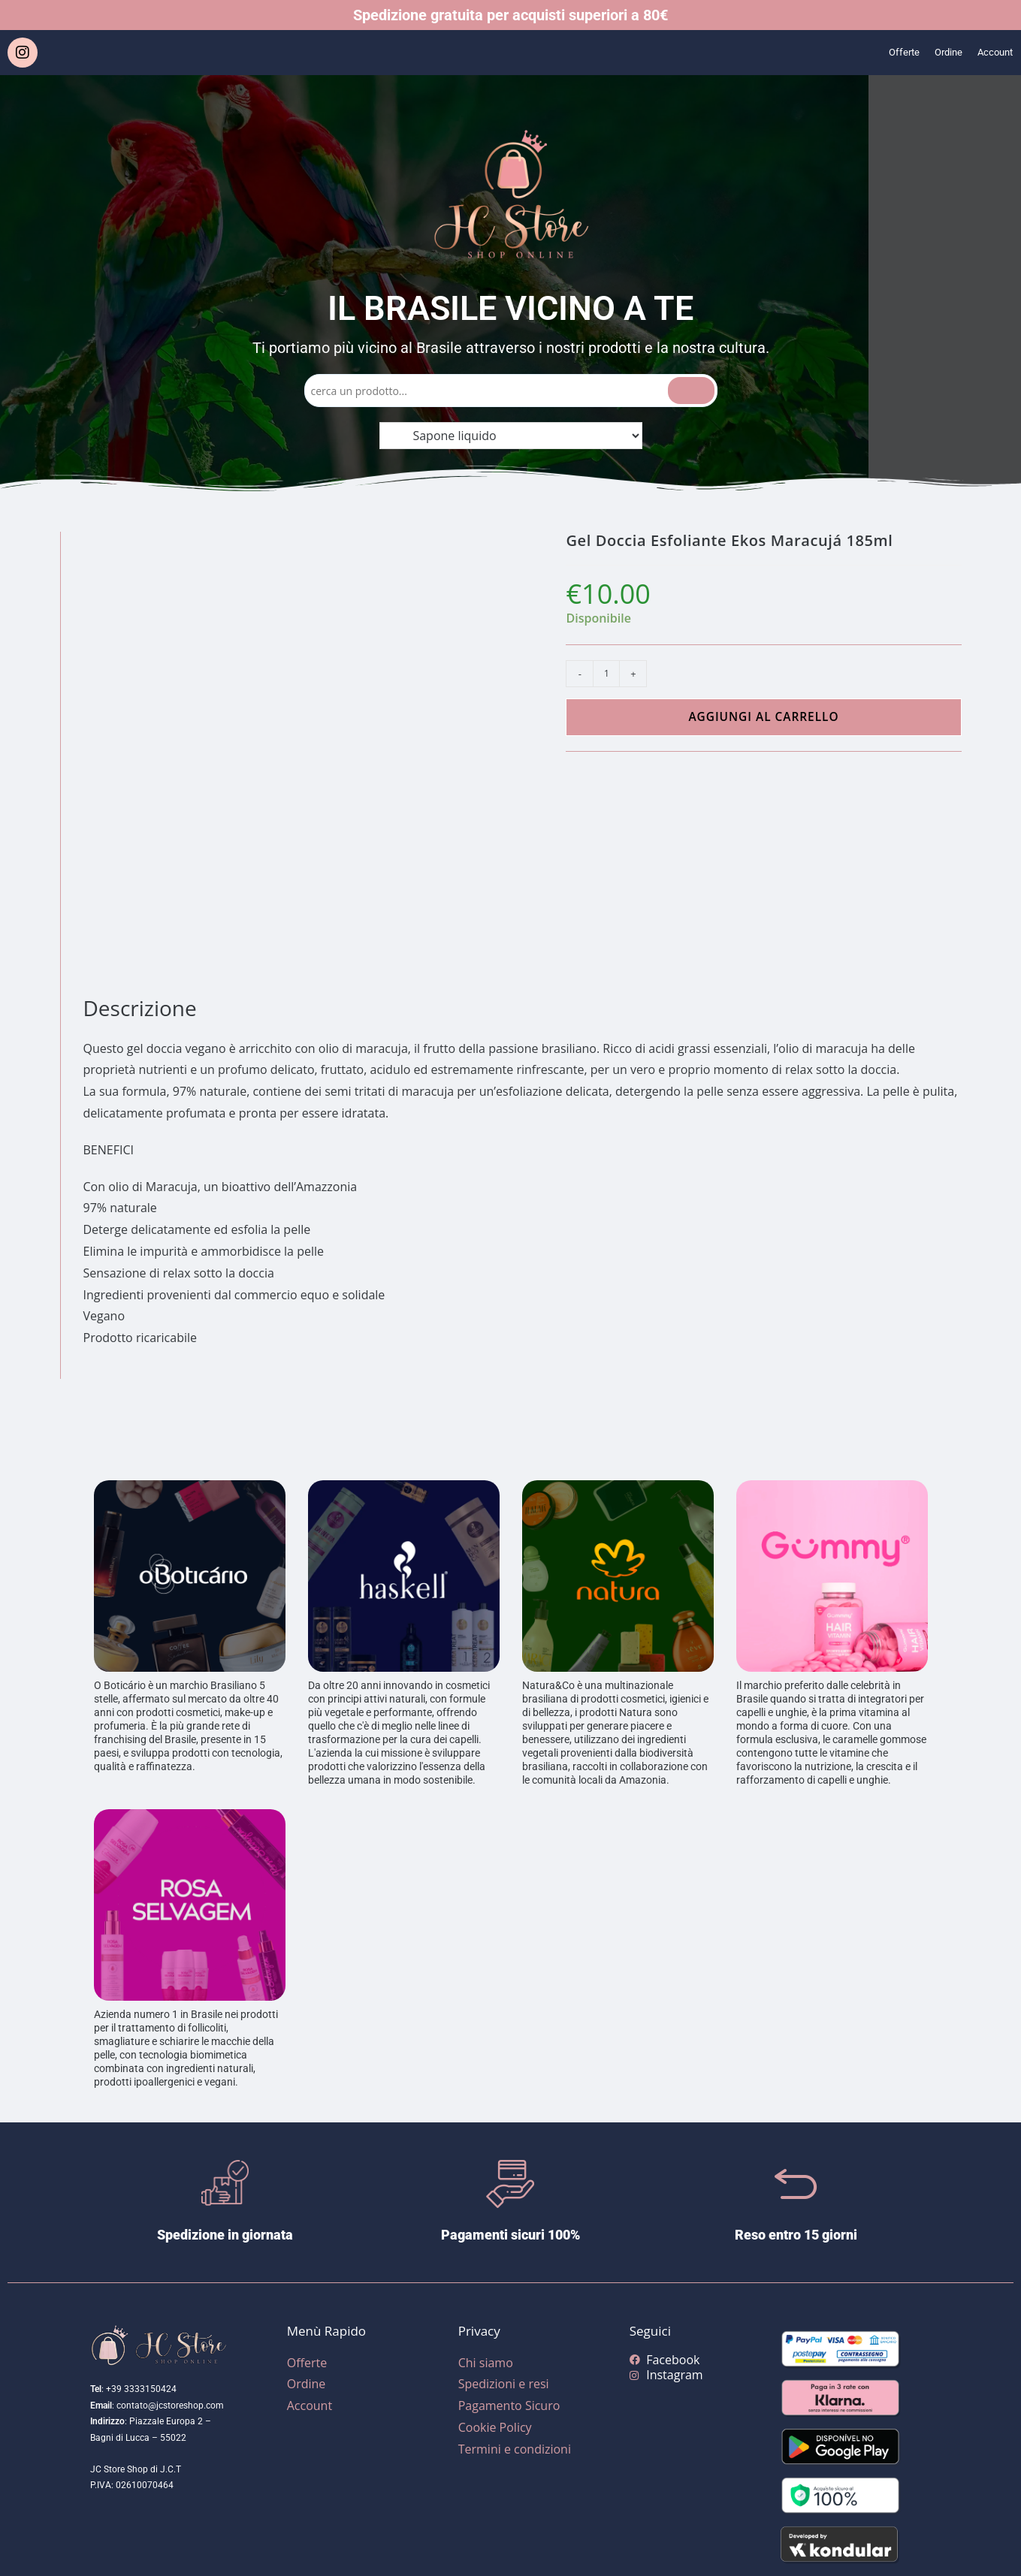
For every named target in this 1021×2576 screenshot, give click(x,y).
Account (991, 53)
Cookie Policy (495, 2427)
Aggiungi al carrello (763, 716)
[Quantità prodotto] (606, 673)
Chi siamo (485, 2362)
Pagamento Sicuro (509, 2405)
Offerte (886, 53)
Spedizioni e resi (503, 2383)
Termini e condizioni (514, 2449)
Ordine (937, 53)
